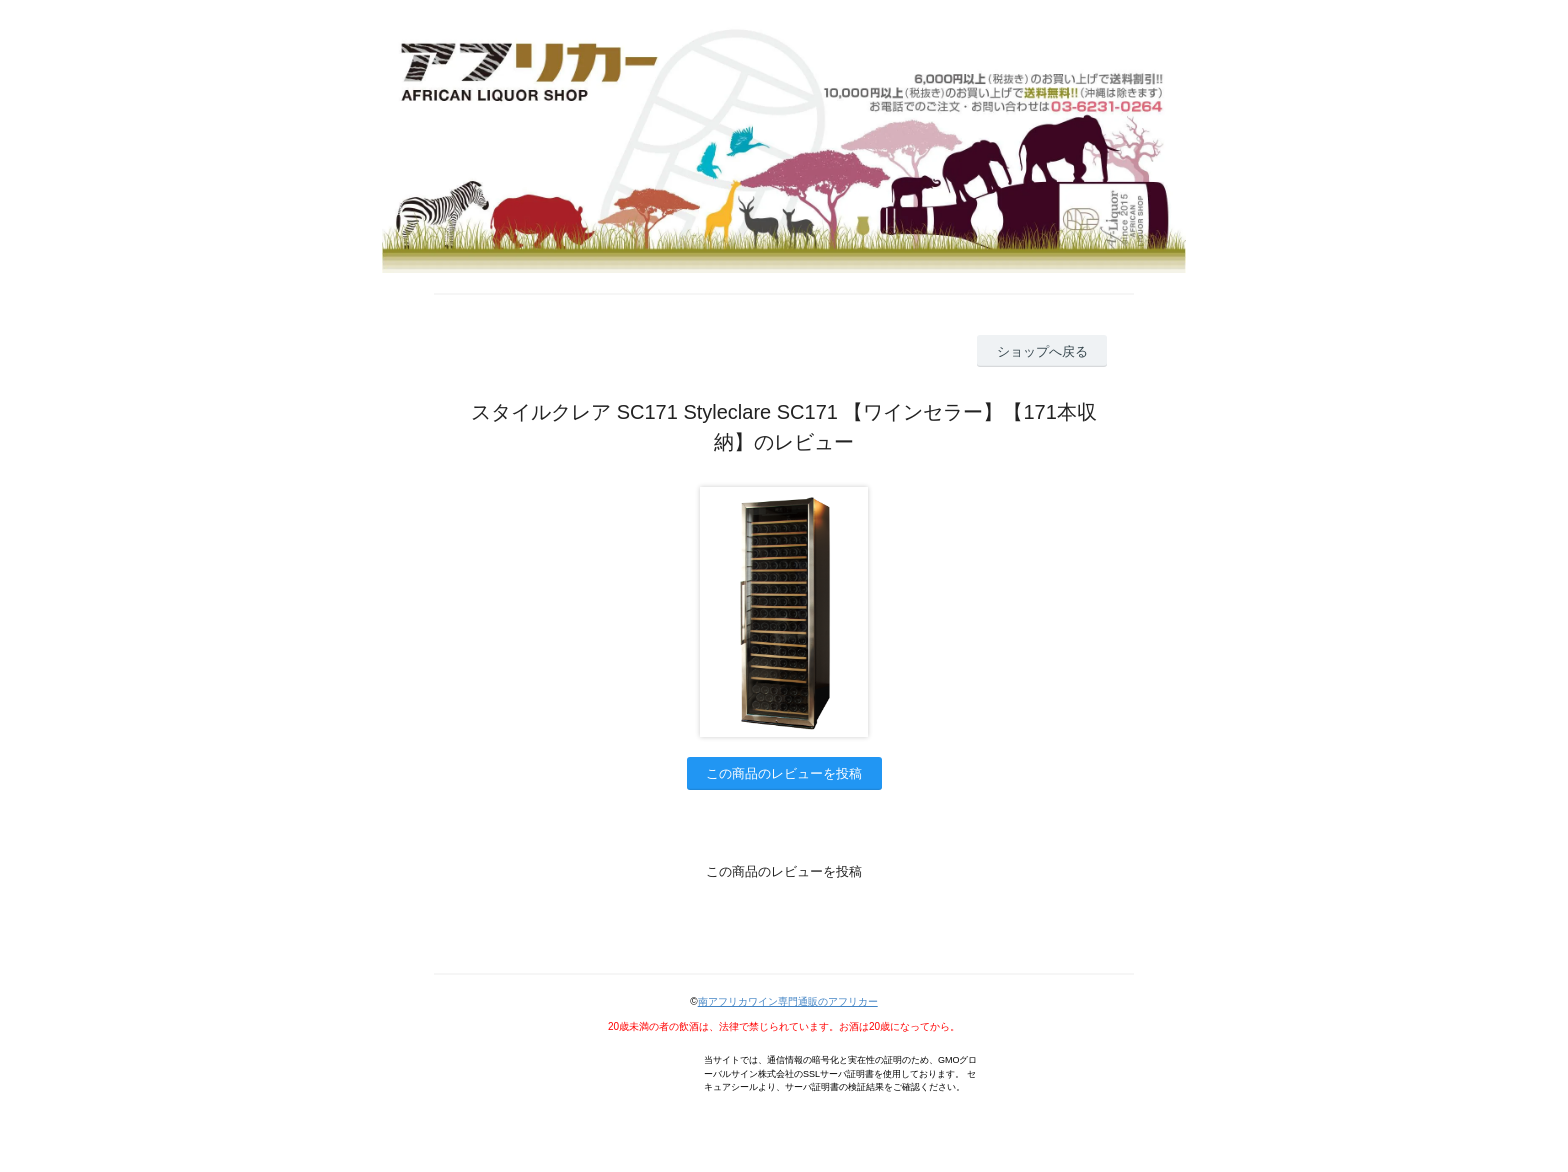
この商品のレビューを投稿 (784, 773)
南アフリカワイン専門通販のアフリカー (788, 1001)
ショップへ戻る (1042, 351)
